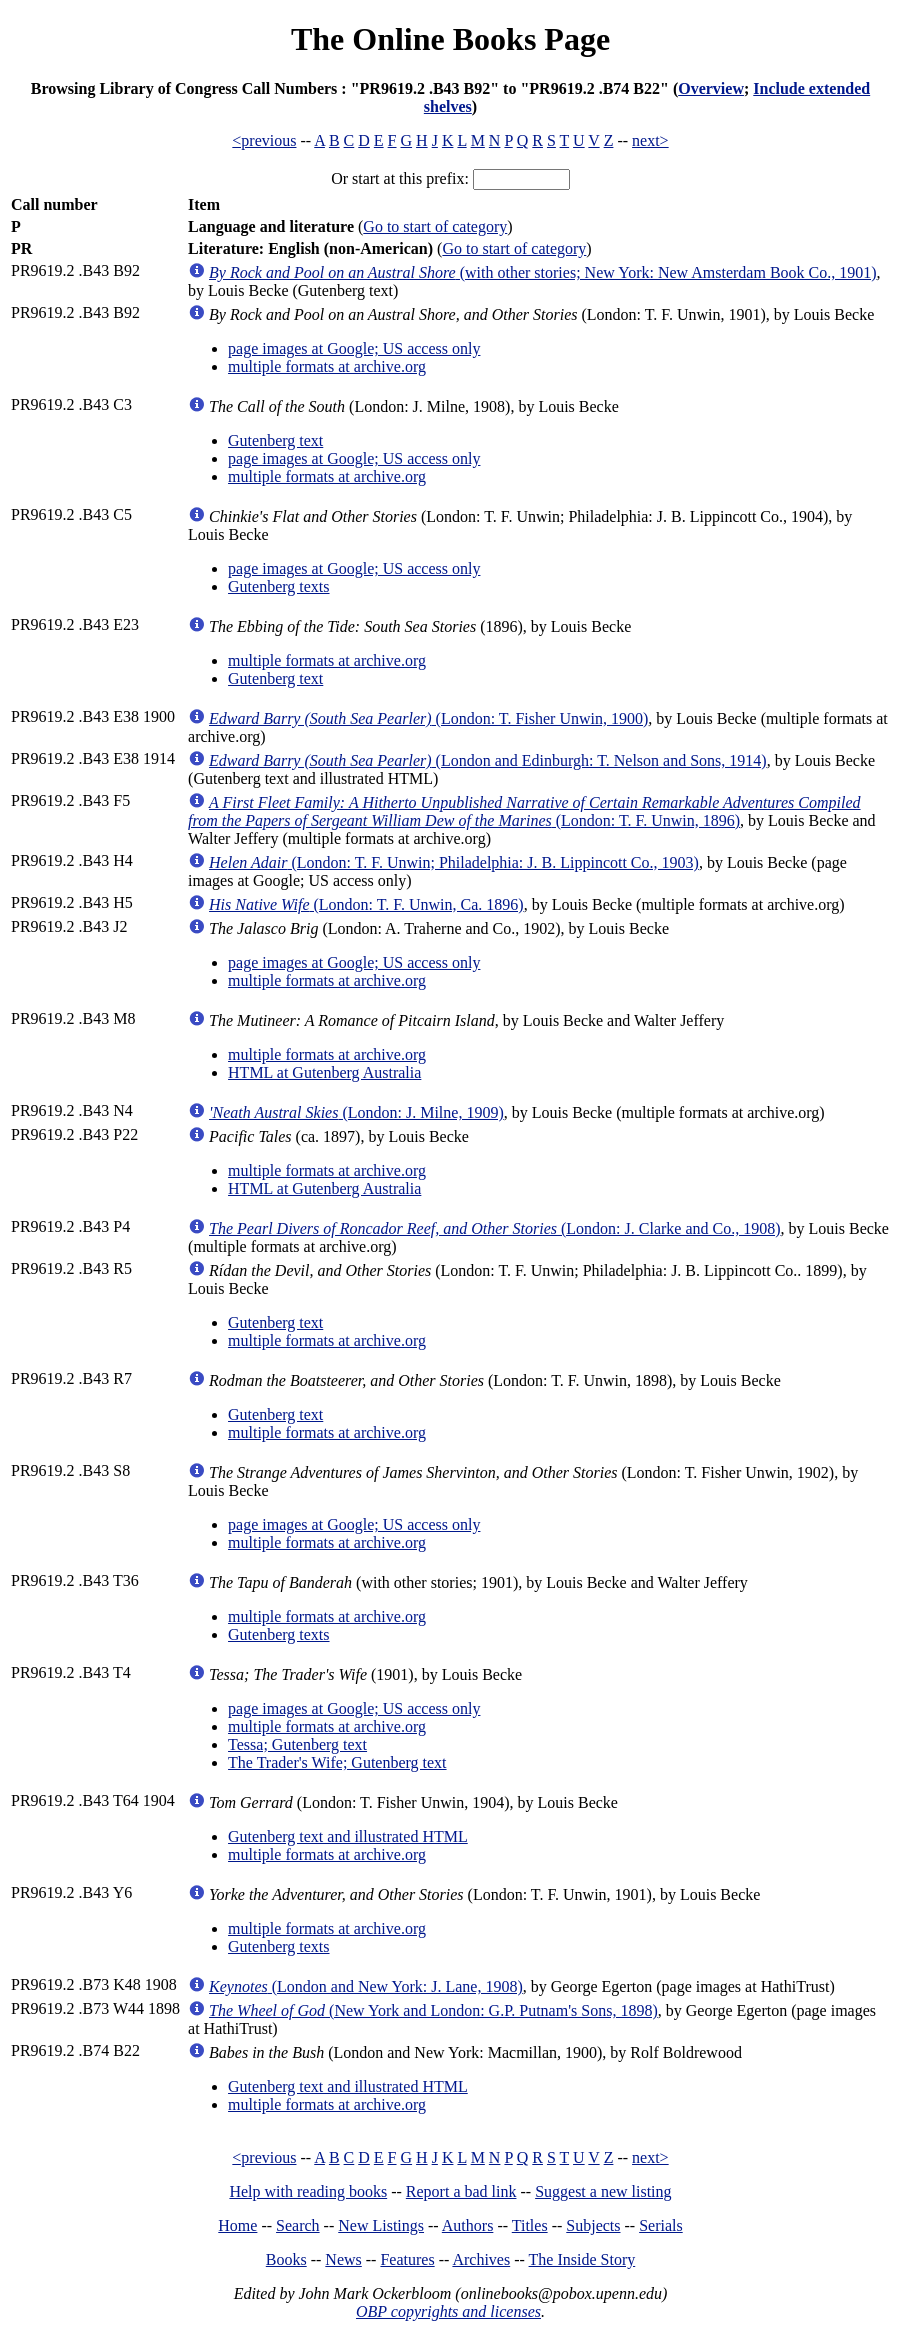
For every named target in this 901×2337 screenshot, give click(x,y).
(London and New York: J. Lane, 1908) (366, 1986)
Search (298, 2225)
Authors (468, 2225)
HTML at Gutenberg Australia (324, 1072)
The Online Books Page (450, 39)
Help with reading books (308, 2191)
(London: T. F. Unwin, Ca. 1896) (366, 904)
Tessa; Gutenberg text (297, 1744)
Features (407, 2259)
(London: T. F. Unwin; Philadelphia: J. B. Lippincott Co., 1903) (454, 862)
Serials (661, 2225)
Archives (481, 2259)
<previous (264, 140)
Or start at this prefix (397, 178)
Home (237, 2225)
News (343, 2259)
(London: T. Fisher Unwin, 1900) (428, 718)
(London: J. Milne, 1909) (356, 1112)
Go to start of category (435, 226)
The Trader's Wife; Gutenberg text (337, 1762)
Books (286, 2259)
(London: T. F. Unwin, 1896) (524, 811)
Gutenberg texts (278, 586)
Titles (530, 2225)
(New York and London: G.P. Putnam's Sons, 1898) (433, 2010)
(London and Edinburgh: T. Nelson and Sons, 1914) (488, 760)
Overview (711, 88)
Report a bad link (461, 2191)
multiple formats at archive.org (327, 366)
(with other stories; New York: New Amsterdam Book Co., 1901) (543, 272)
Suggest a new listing (603, 2191)
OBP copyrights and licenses (448, 2311)
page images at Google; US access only (354, 348)
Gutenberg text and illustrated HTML (348, 1836)
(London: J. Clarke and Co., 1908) (494, 1228)
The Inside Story (582, 2259)
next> (650, 140)
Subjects (593, 2225)
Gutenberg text (275, 440)
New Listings (381, 2225)
